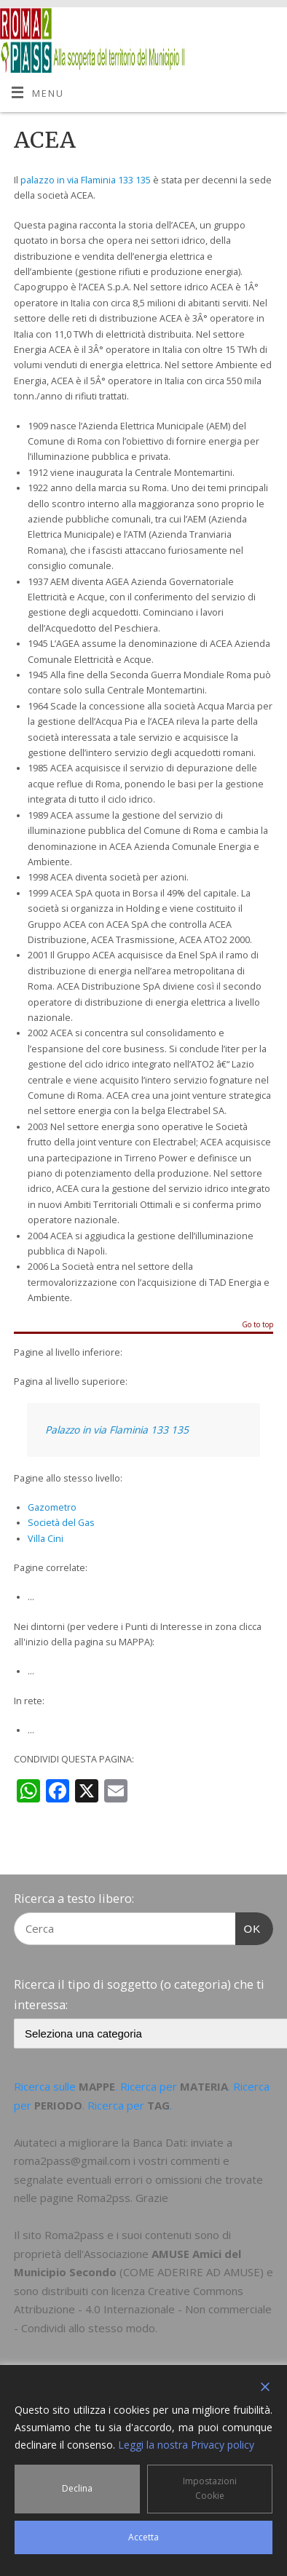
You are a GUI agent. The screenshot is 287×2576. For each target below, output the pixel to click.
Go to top (257, 1325)
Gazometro (52, 1507)
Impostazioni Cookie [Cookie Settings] (210, 2488)
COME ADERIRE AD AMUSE (191, 2272)
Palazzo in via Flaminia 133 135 (117, 1429)
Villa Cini (45, 1539)
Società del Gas (61, 1522)
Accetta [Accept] (143, 2537)
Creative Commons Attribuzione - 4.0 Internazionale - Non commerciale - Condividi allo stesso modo (143, 2309)
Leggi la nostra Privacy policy (186, 2445)
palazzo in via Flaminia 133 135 (85, 180)
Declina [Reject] (77, 2488)
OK (248, 1927)
